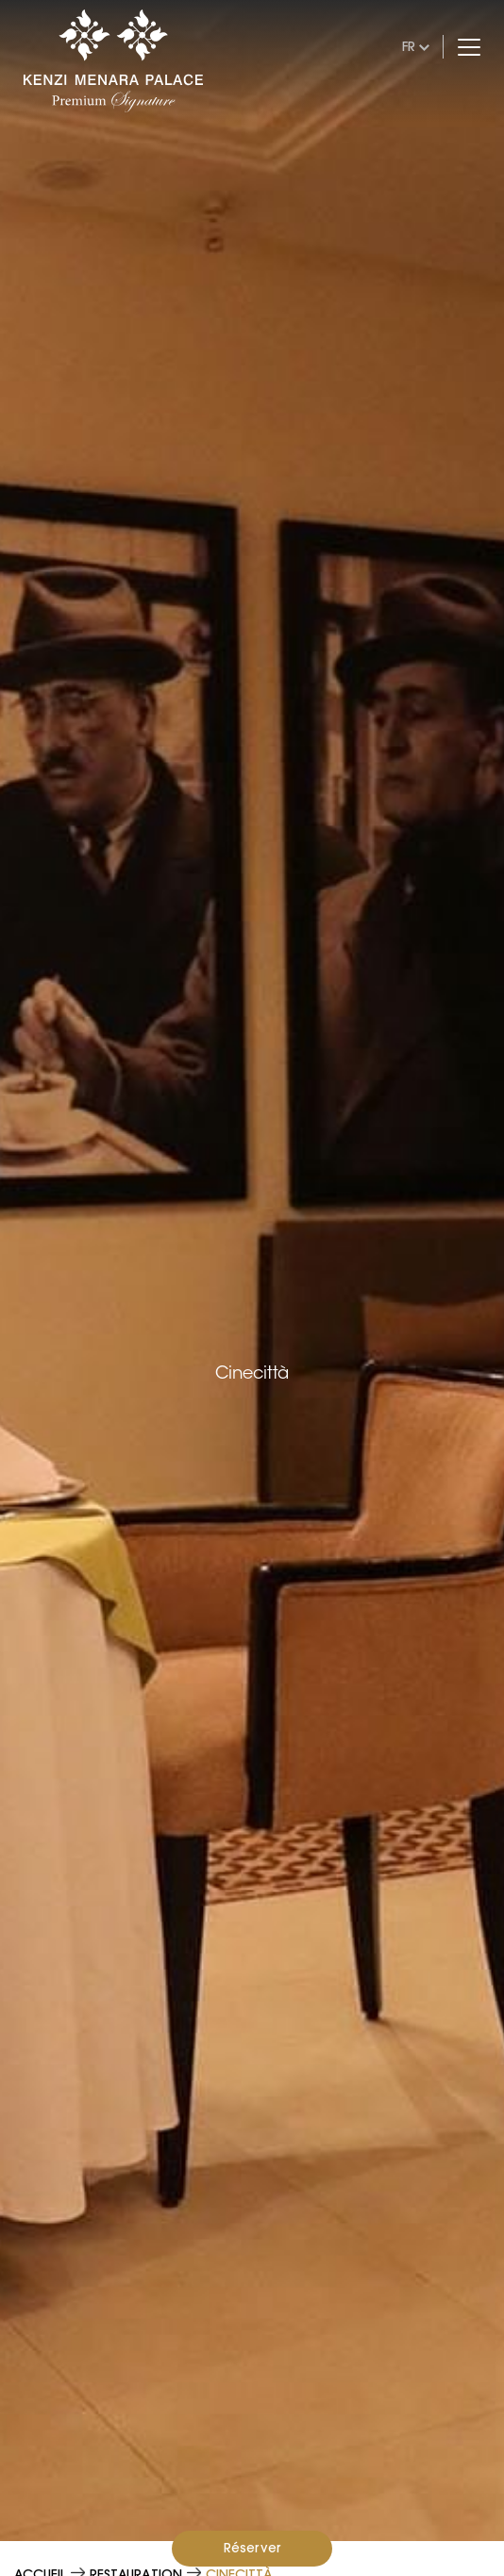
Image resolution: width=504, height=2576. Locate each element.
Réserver (252, 2547)
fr (408, 46)
